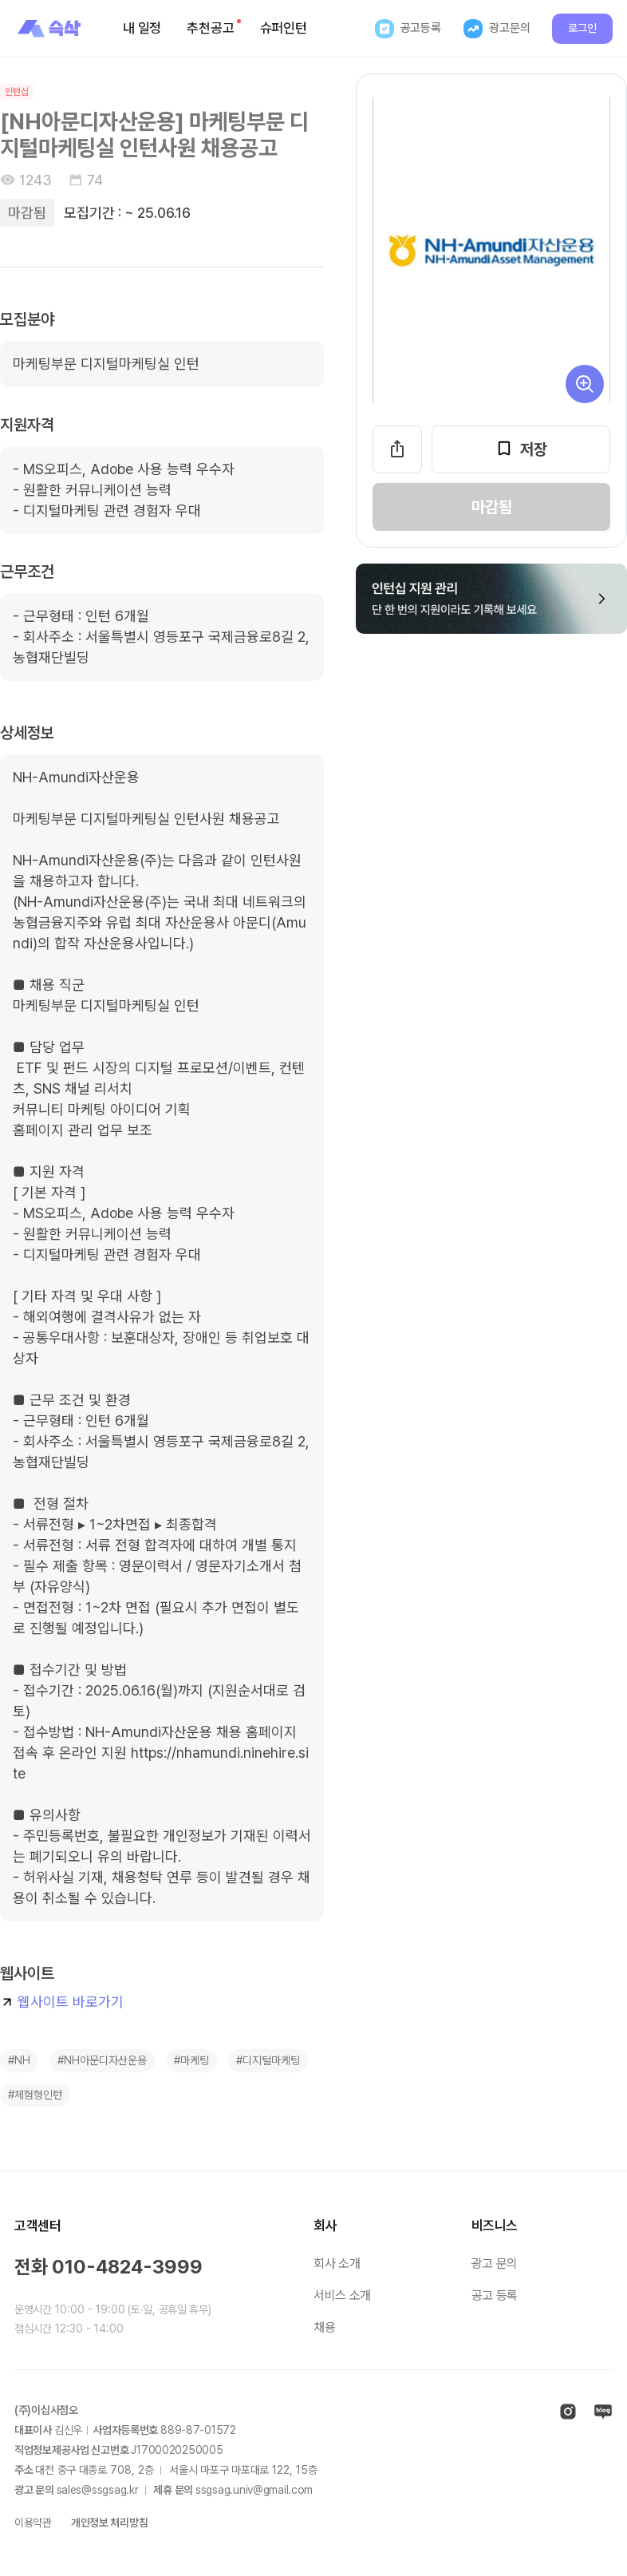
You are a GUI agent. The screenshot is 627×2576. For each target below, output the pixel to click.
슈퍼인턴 (283, 28)
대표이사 (33, 2430)
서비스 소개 (342, 2295)
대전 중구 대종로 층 (94, 2469)
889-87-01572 (198, 2430)
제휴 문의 (173, 2489)
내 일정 (142, 28)
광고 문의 (494, 2263)
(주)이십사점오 (46, 2410)
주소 (23, 2469)
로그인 (582, 28)
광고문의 (496, 28)
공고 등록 (494, 2295)
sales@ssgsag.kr (98, 2489)
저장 (521, 448)
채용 (324, 2327)
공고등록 (408, 28)
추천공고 (213, 27)
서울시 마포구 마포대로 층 (243, 2469)
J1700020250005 (177, 2449)
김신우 (68, 2430)
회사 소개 (337, 2263)
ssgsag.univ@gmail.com (254, 2489)
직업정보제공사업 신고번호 (71, 2449)
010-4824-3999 (127, 2266)
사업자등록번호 (125, 2430)
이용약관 (33, 2522)
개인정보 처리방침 (109, 2522)
